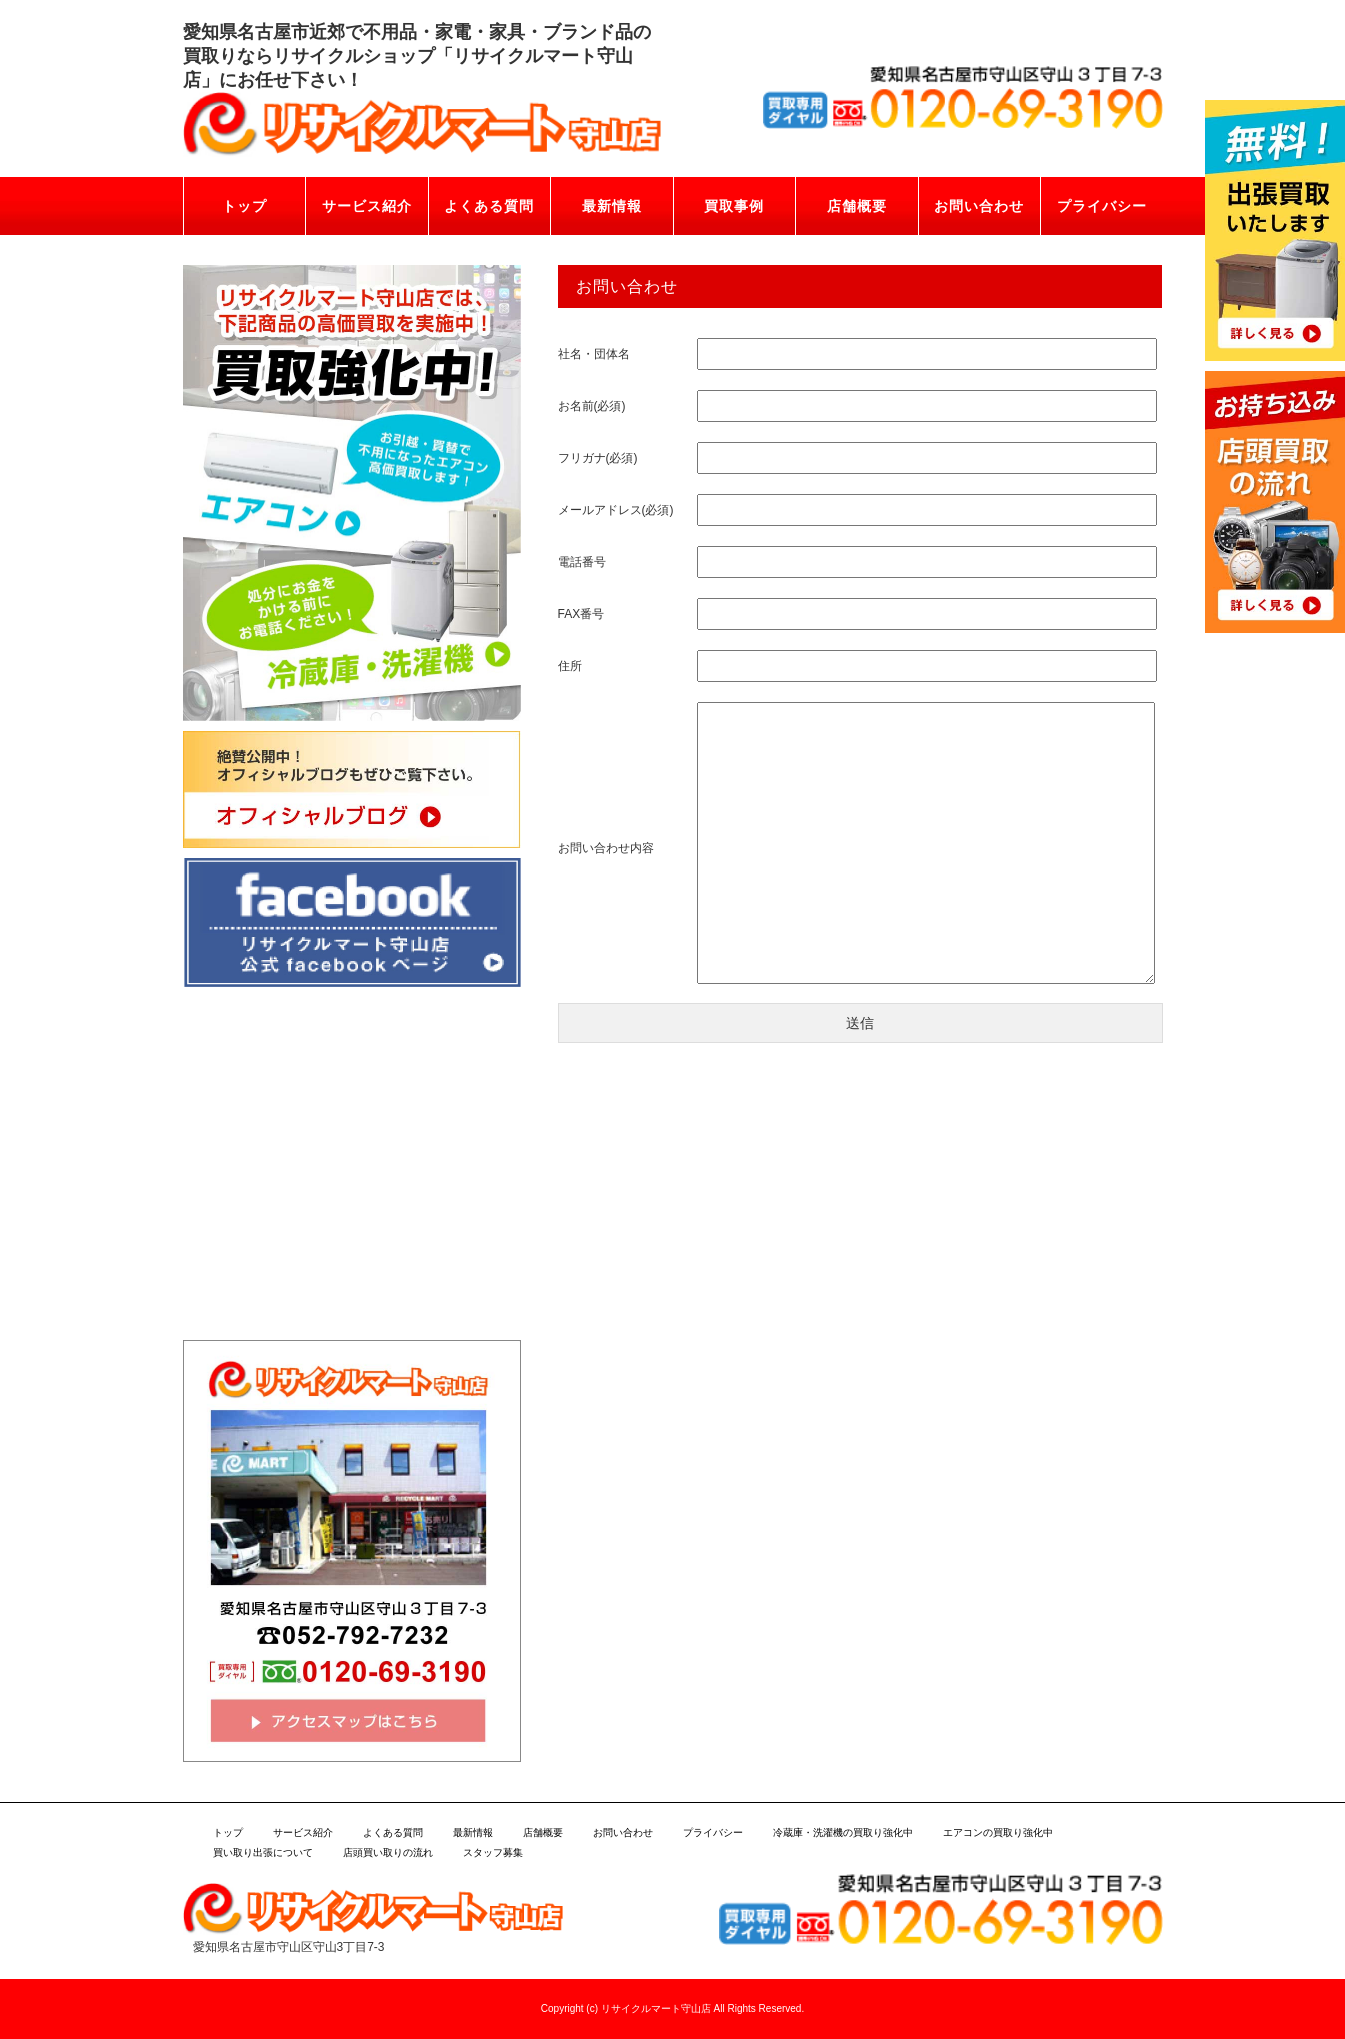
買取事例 (734, 206)
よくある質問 (489, 206)
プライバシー (1102, 206)
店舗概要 (857, 206)
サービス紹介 (367, 206)
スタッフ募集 (493, 1852)
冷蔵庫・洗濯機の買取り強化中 (843, 1832)
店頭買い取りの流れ (388, 1852)
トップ (244, 206)
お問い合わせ (979, 206)
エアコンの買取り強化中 (998, 1832)
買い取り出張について (263, 1852)
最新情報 (612, 206)
